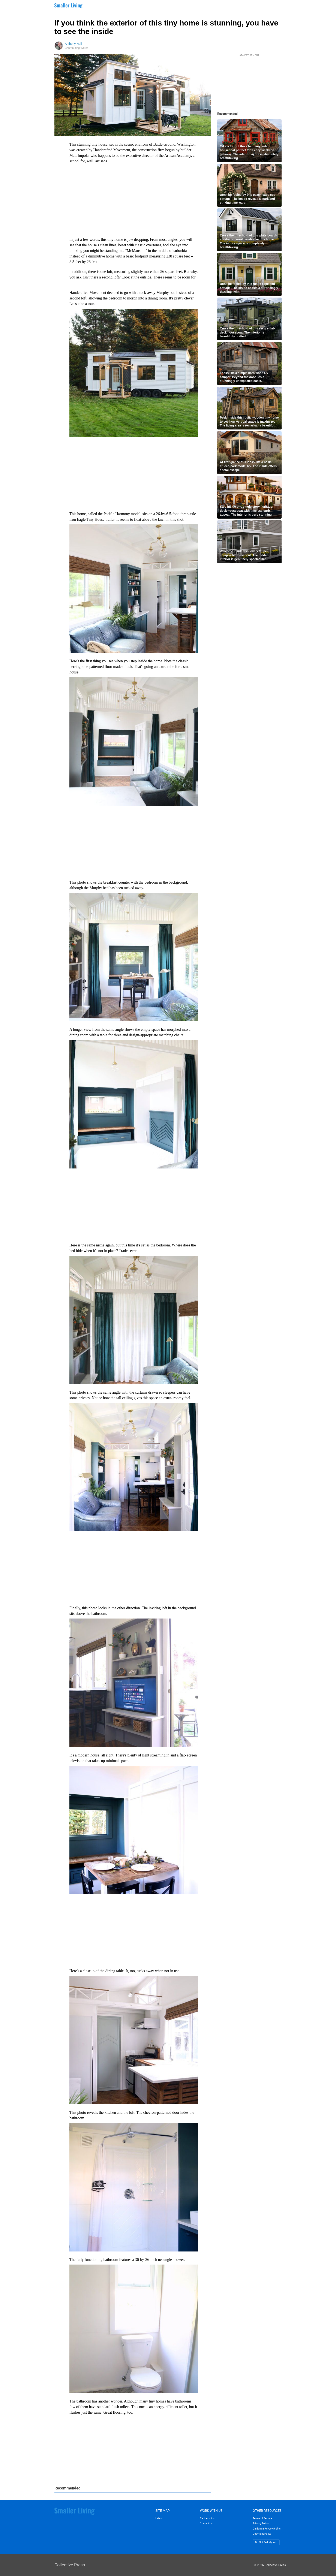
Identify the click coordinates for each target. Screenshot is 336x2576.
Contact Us (206, 2523)
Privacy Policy (261, 2523)
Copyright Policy (262, 2533)
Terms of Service (262, 2518)
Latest (158, 2518)
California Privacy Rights (267, 2528)
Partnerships (207, 2518)
